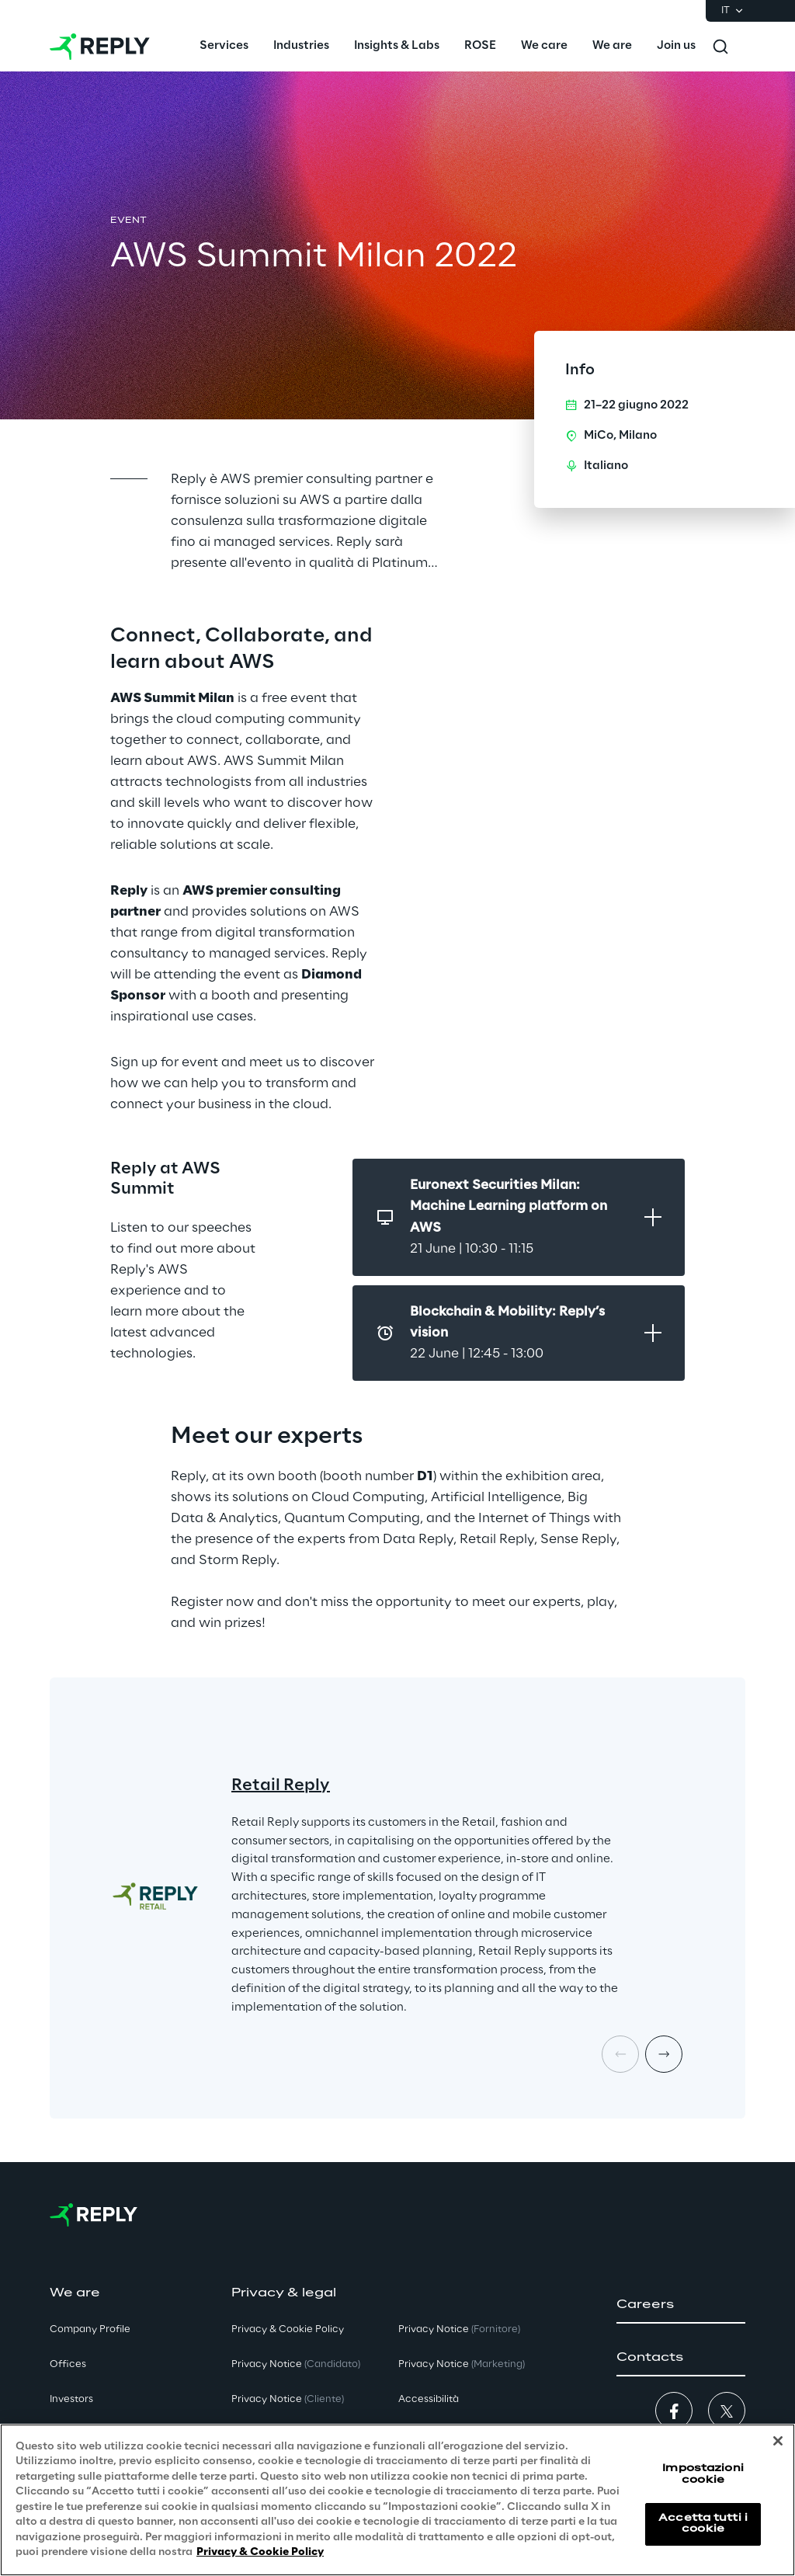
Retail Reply (280, 1785)
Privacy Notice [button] (295, 2364)
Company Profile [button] (90, 2329)
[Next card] (663, 2054)
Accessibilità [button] (428, 2399)
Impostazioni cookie (702, 2473)
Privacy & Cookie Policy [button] (287, 2329)
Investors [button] (71, 2399)
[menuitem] (224, 46)
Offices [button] (68, 2364)
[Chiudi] (778, 2441)
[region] (397, 2500)
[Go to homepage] (100, 46)
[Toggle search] (720, 46)
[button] (680, 2305)
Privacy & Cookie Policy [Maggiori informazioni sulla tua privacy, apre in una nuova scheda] (260, 2552)
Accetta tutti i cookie (703, 2523)
